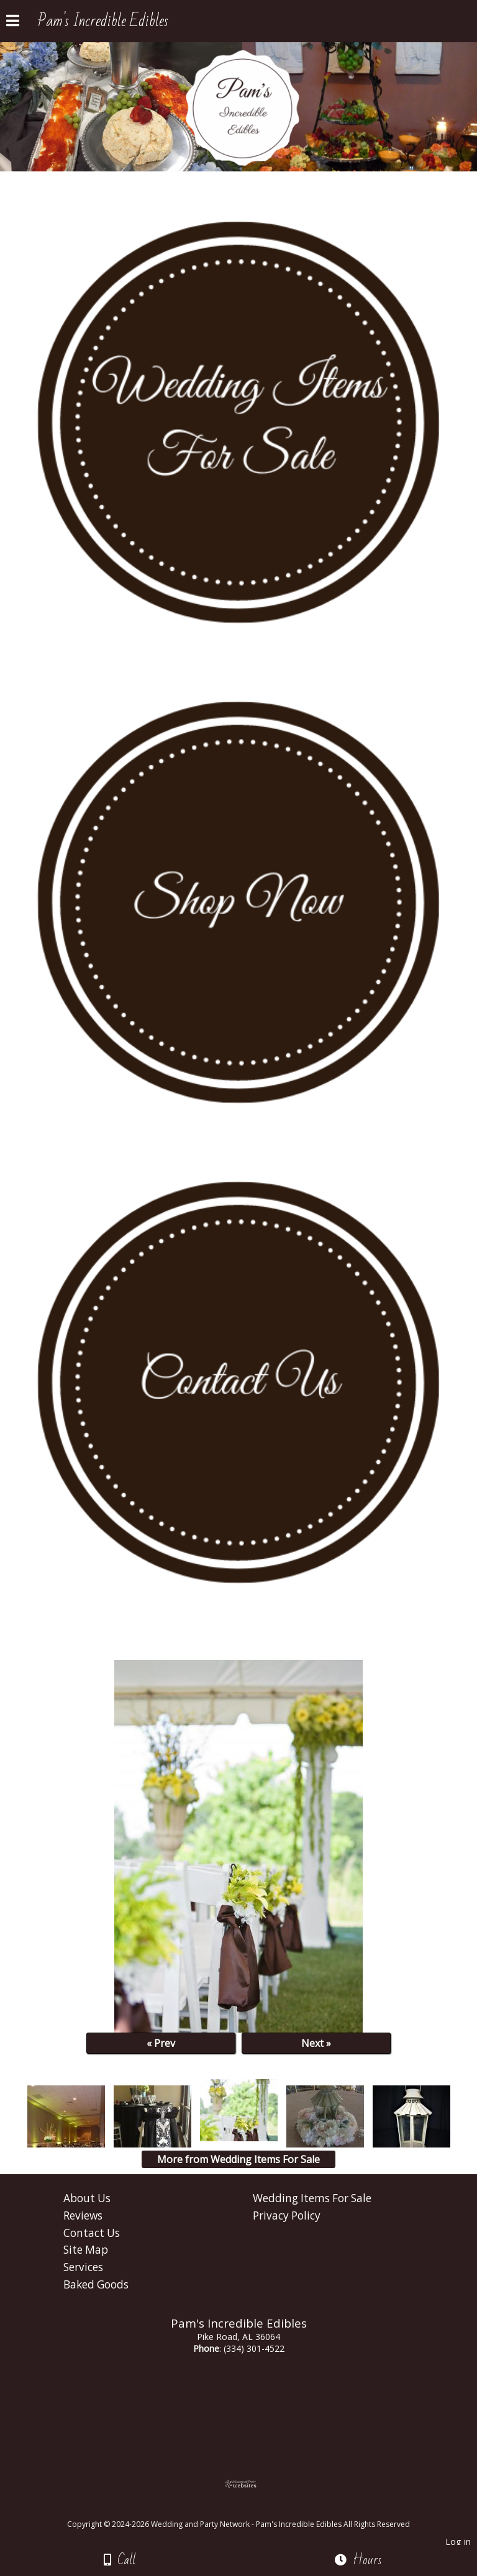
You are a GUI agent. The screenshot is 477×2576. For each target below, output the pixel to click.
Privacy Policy (286, 2215)
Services (83, 2267)
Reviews (82, 2215)
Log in (458, 2541)
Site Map (85, 2250)
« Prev (161, 2043)
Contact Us (91, 2233)
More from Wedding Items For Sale (238, 2159)
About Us (87, 2198)
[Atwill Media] (249, 2510)
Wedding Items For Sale (312, 2198)
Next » (316, 2043)
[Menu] (12, 22)
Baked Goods (96, 2284)
